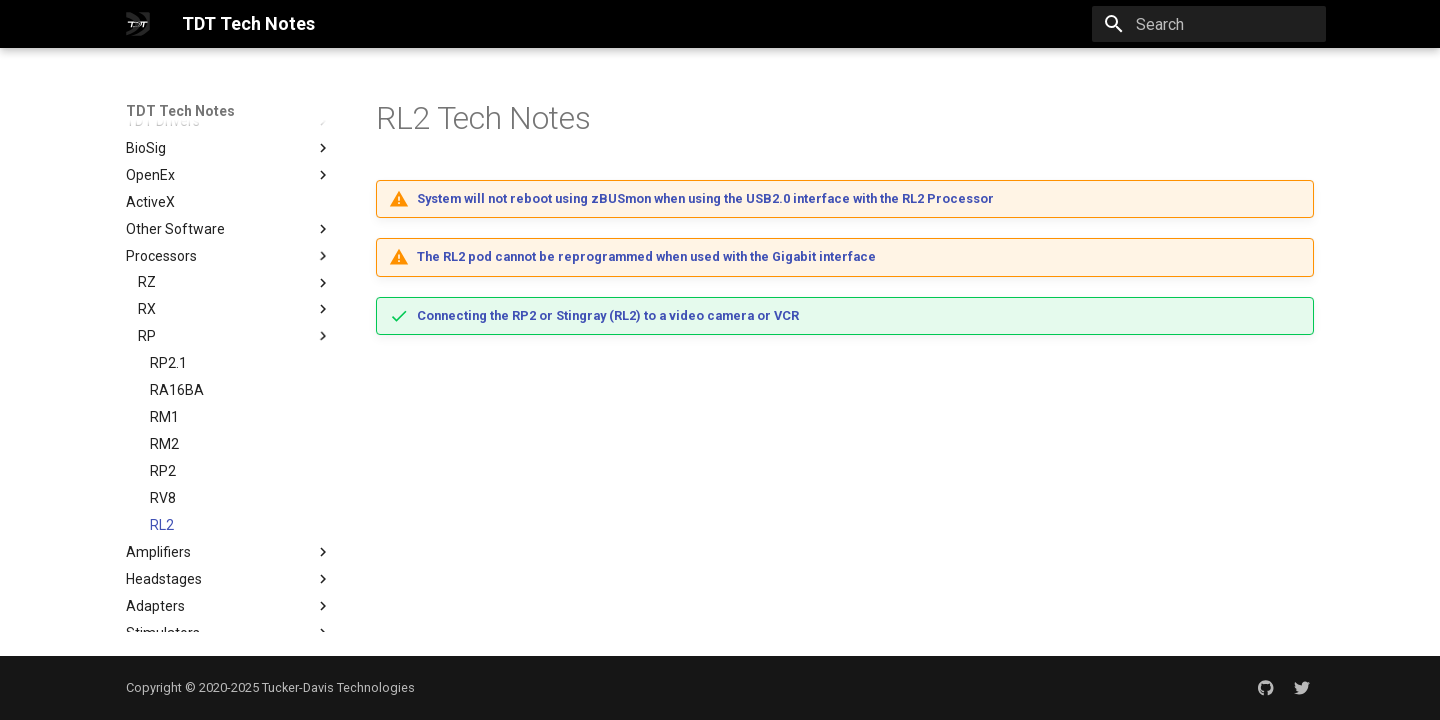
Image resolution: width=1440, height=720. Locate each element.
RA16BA (177, 326)
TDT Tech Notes (180, 111)
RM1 (164, 353)
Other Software (229, 165)
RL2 (162, 461)
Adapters (229, 542)
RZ (147, 218)
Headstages (229, 515)
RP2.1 (168, 299)
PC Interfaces (229, 596)
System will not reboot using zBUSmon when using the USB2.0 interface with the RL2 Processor (705, 198)
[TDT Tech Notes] (138, 24)
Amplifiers (229, 488)
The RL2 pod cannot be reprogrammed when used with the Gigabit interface (646, 256)
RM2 (164, 380)
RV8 (163, 434)
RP (147, 272)
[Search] (1209, 24)
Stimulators (229, 569)
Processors (229, 192)
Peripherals (229, 623)
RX (147, 245)
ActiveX (150, 138)
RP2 (163, 407)
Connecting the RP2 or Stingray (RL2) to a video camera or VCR (608, 315)
